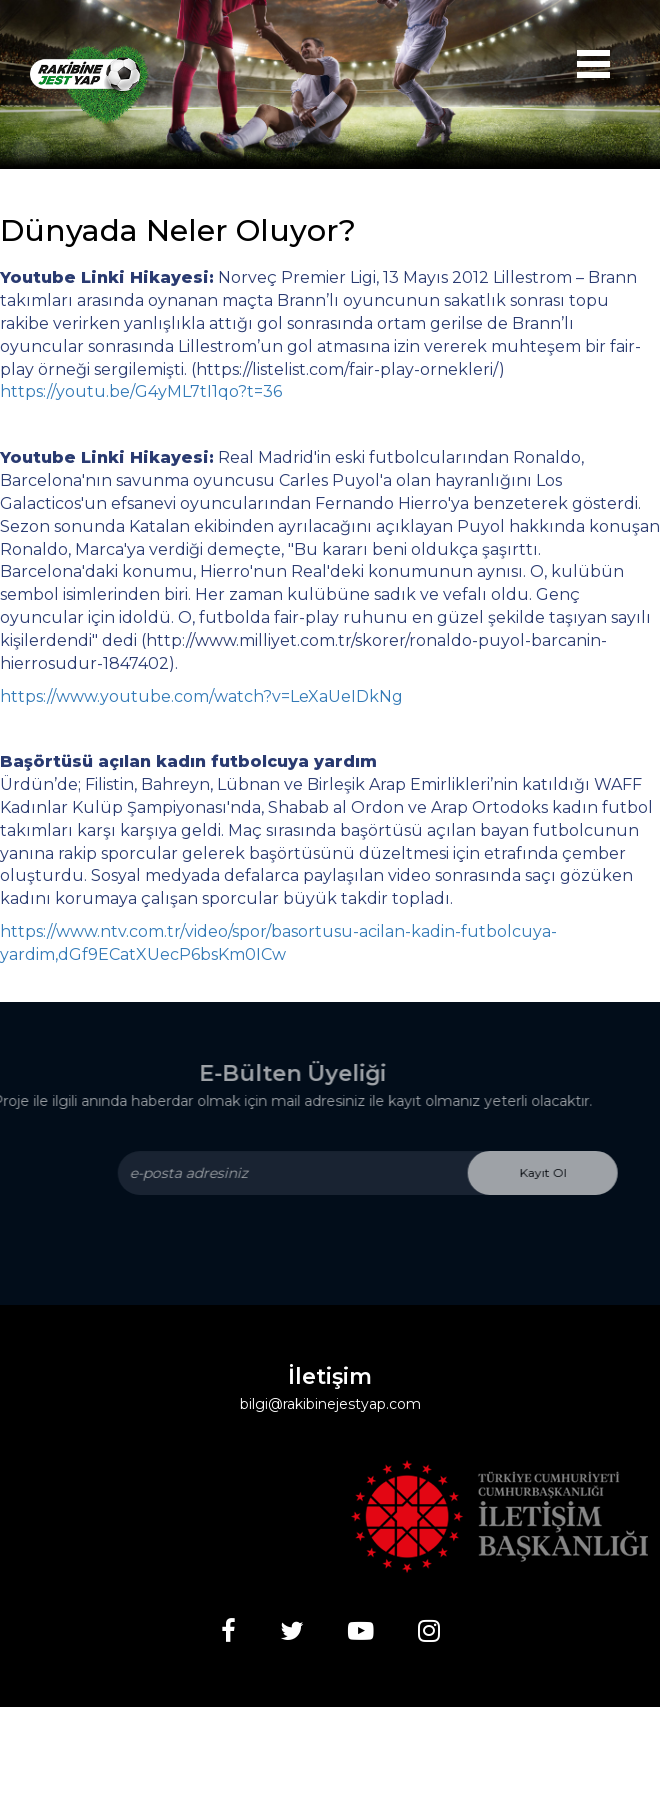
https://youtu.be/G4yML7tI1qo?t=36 (141, 391)
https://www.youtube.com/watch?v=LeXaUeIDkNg (201, 696)
